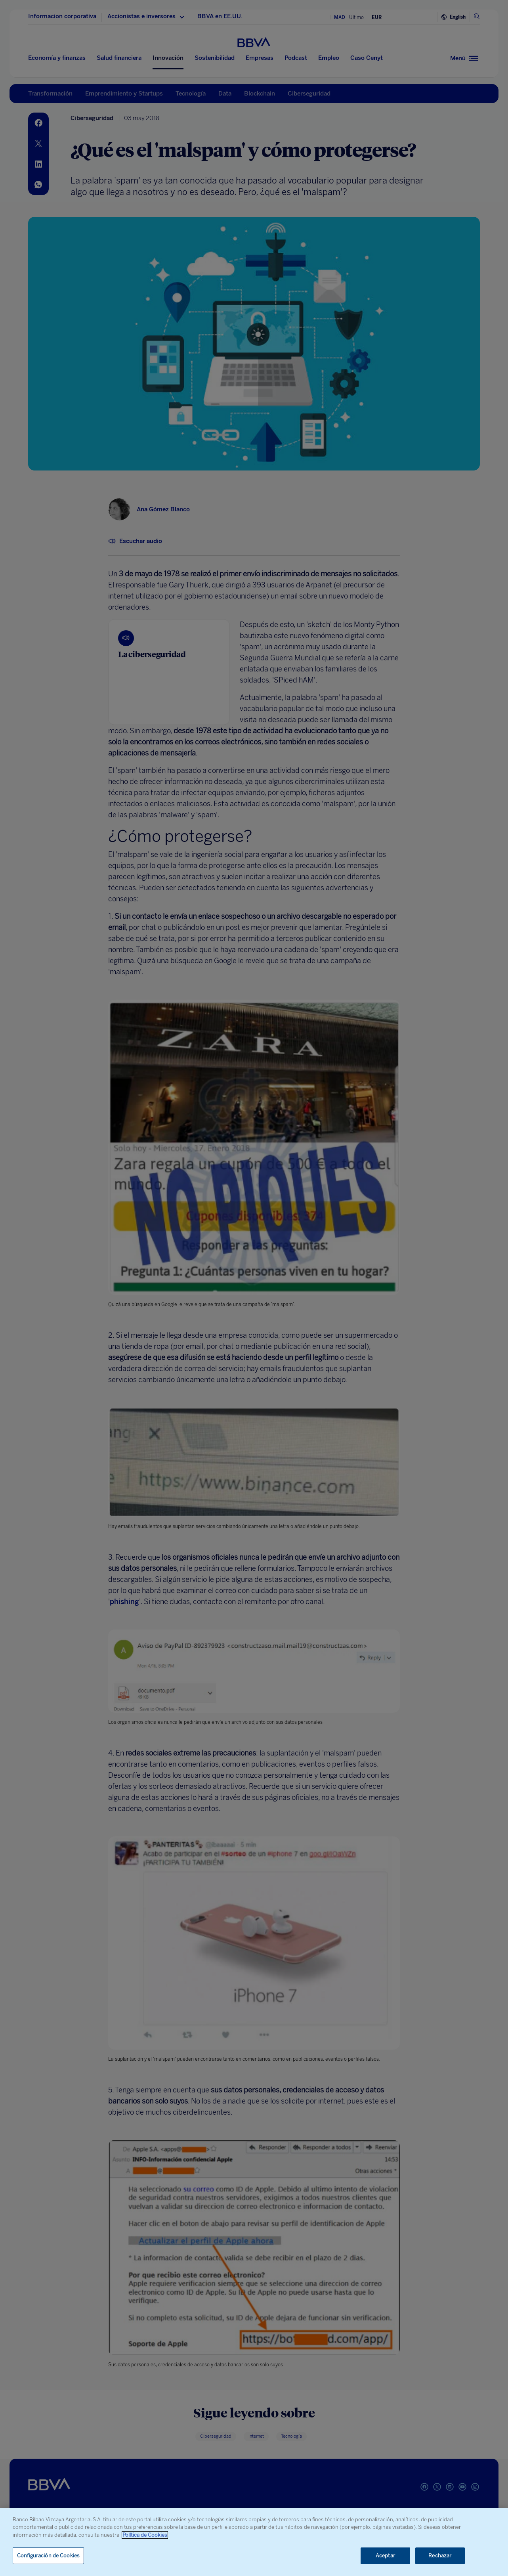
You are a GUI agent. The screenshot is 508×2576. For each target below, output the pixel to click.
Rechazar (439, 2556)
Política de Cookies (144, 2535)
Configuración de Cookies (48, 2556)
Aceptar (385, 2556)
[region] (254, 2542)
